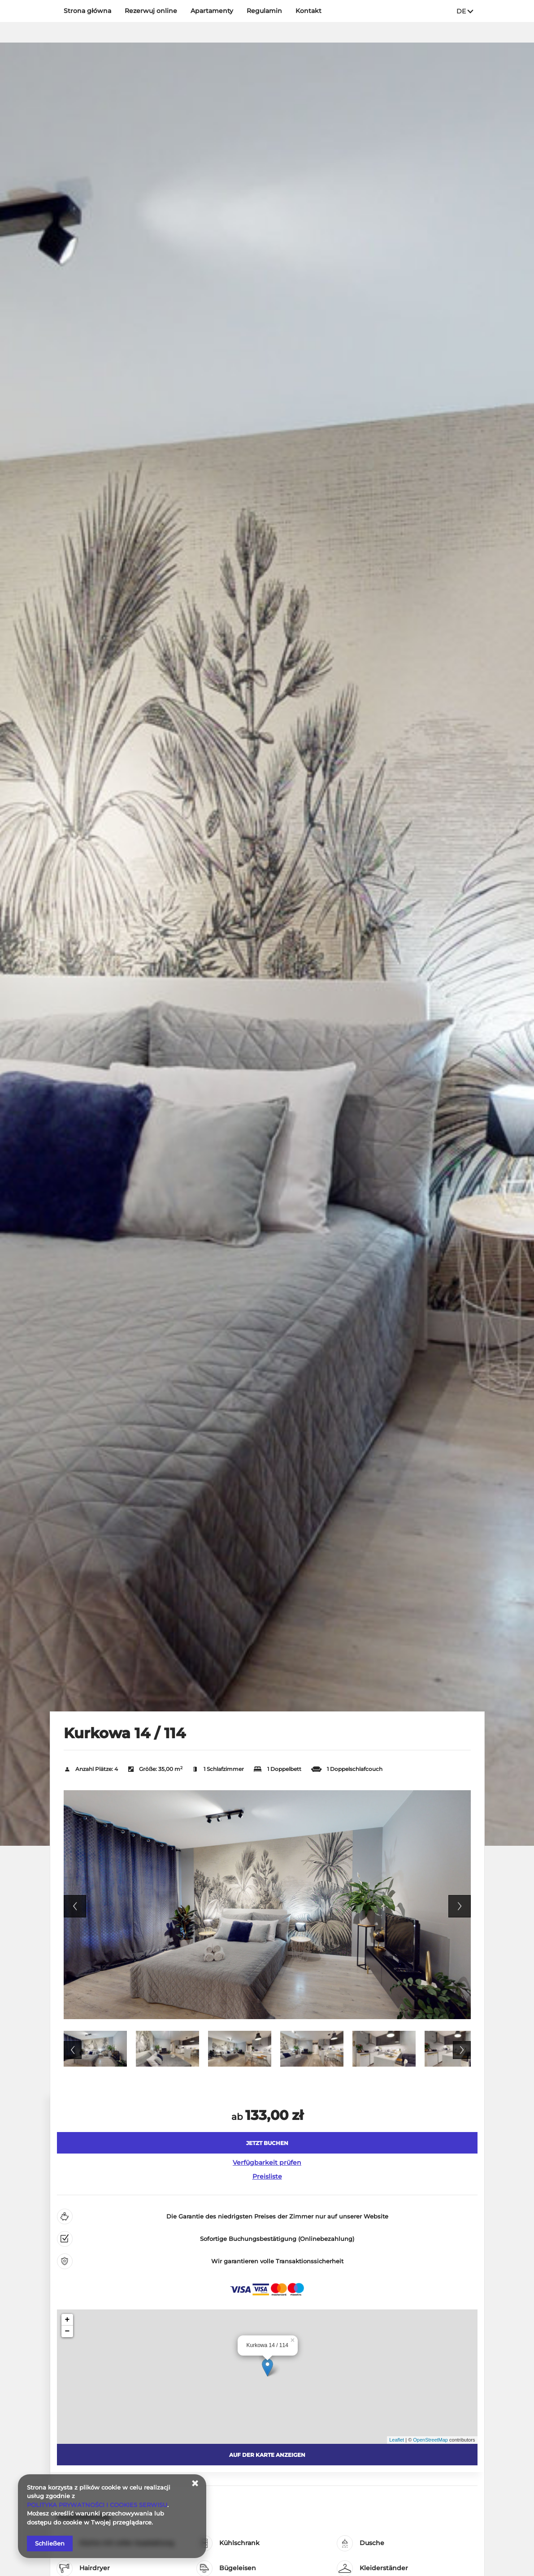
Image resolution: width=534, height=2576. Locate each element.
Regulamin (264, 11)
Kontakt (308, 11)
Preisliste (267, 2176)
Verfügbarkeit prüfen (267, 2162)
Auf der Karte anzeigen (267, 2454)
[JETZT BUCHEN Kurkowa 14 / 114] (267, 2143)
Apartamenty (212, 11)
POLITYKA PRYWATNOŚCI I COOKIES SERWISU (97, 2504)
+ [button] (67, 2319)
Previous (75, 1906)
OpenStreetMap (430, 2439)
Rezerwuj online (151, 11)
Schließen (50, 2543)
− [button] (67, 2331)
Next (459, 1906)
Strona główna (87, 11)
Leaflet (396, 2439)
